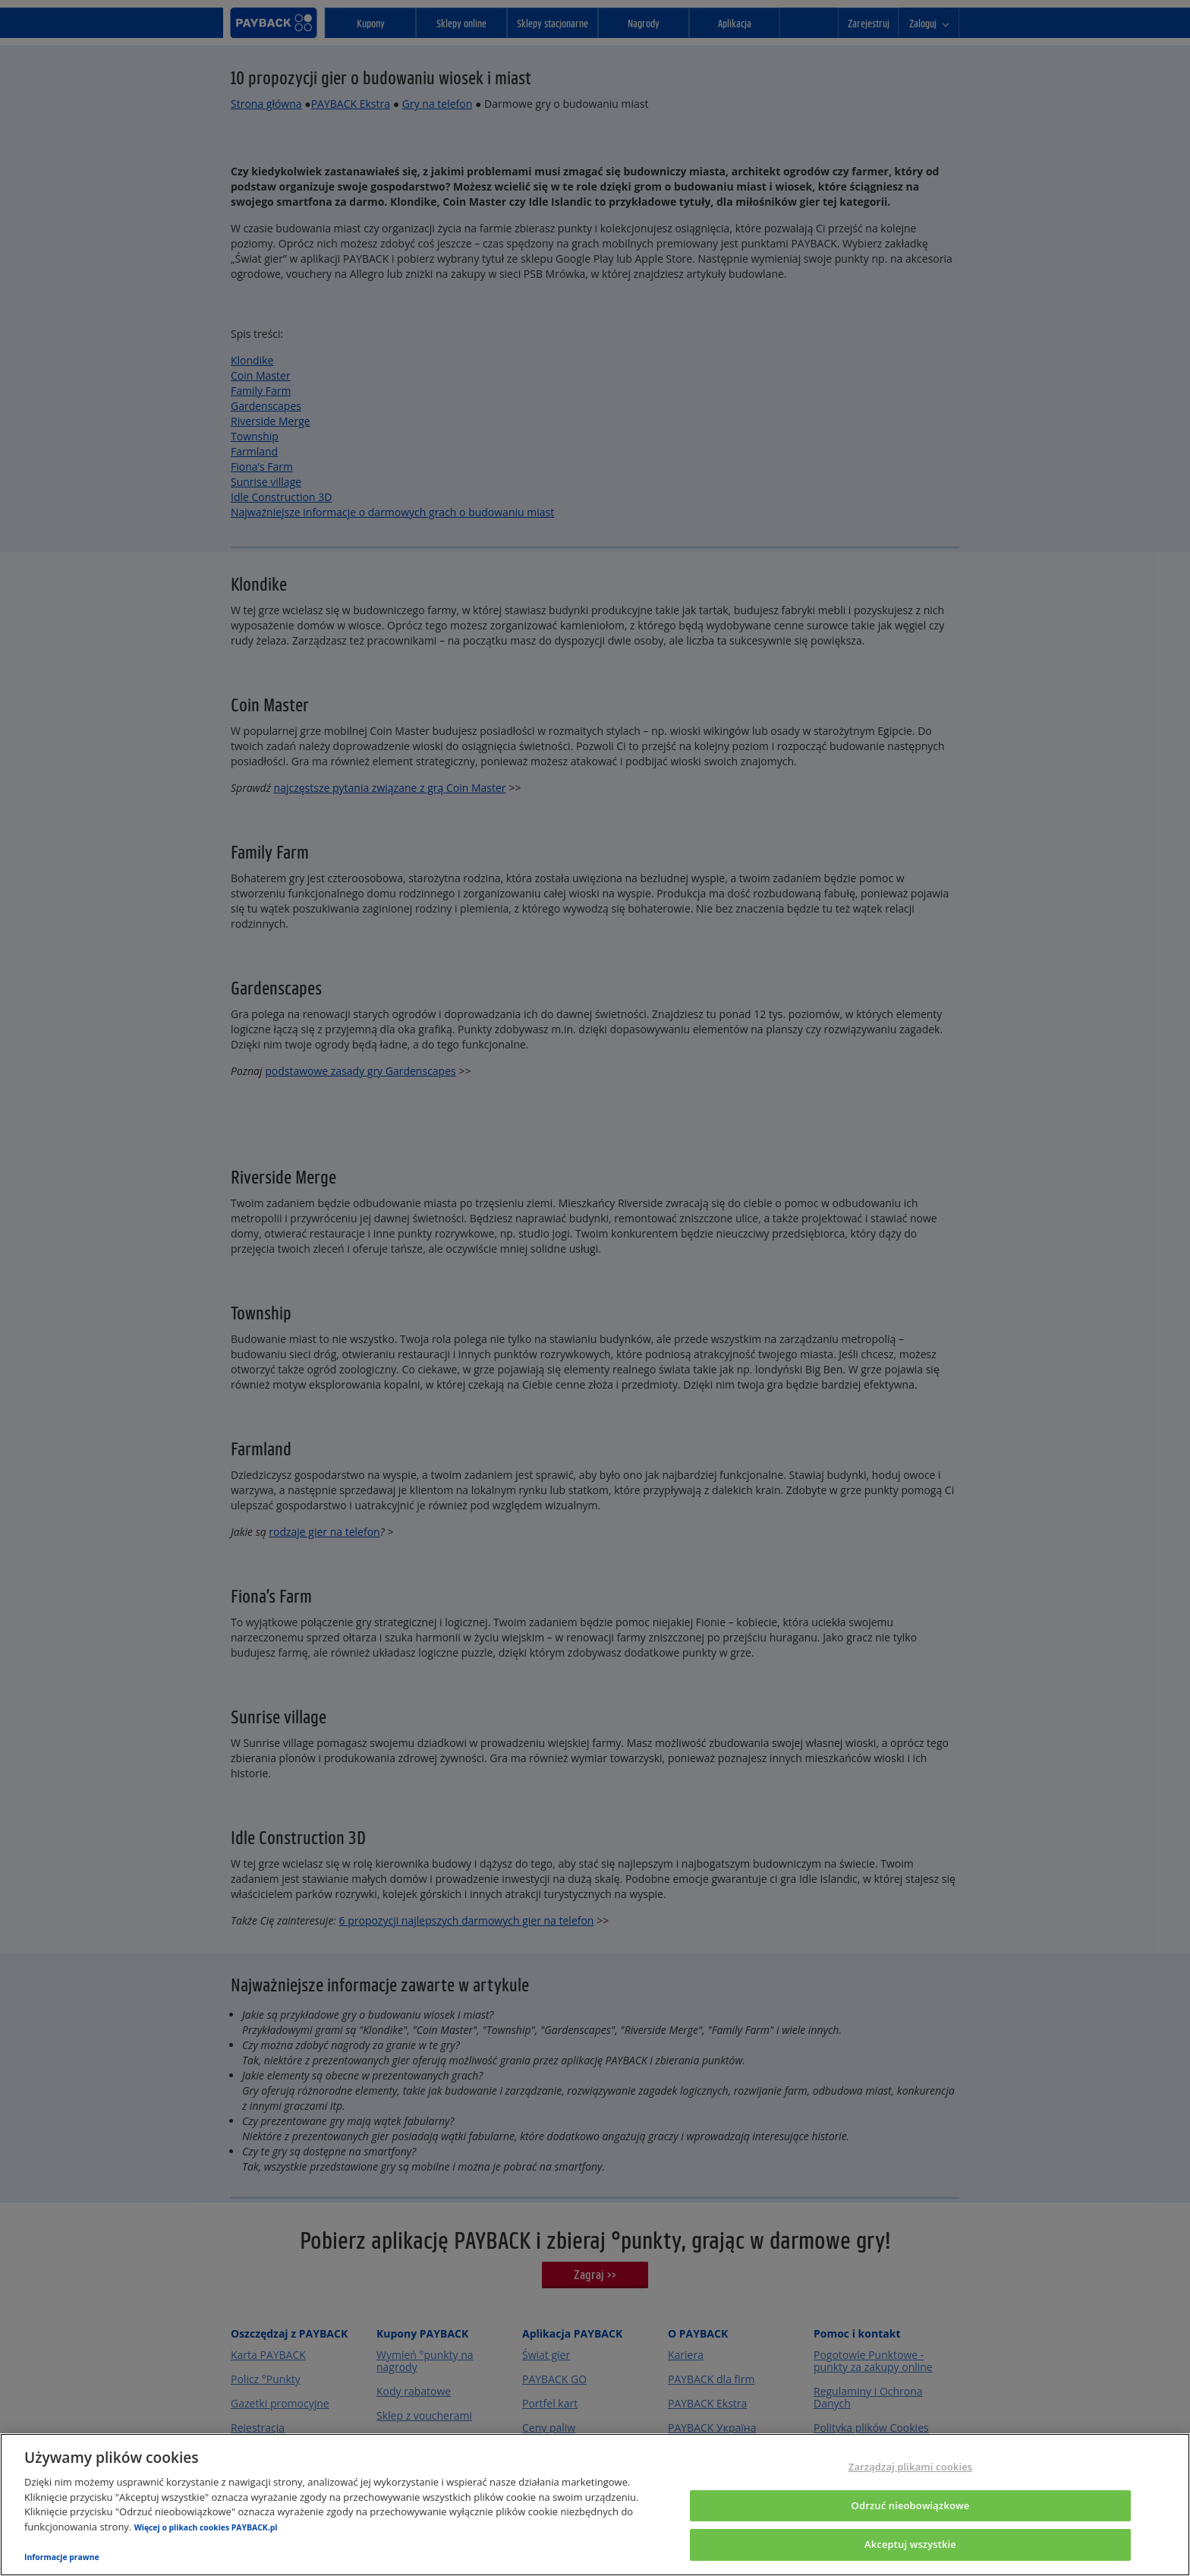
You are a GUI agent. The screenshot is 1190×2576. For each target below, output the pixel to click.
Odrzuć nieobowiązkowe (911, 2505)
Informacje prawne (61, 2557)
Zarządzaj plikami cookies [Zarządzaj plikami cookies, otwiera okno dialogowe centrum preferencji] (910, 2467)
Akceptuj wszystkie (910, 2544)
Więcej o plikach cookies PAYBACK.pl (206, 2527)
